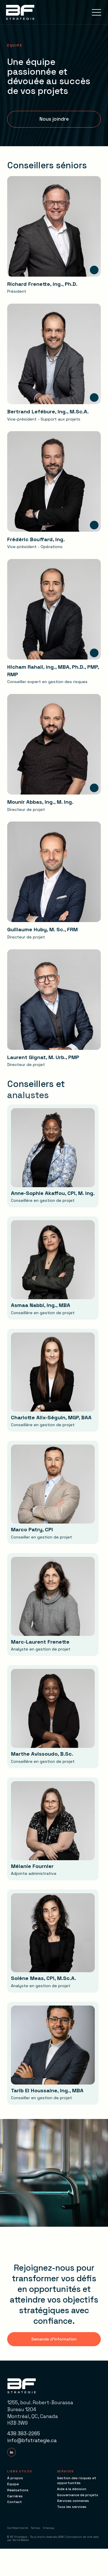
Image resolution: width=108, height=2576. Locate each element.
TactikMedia (20, 2540)
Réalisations (18, 2490)
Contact (14, 2502)
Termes (35, 2528)
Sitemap (48, 2528)
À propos (15, 2478)
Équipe (13, 2484)
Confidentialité (17, 2528)
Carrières (15, 2496)
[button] (96, 12)
